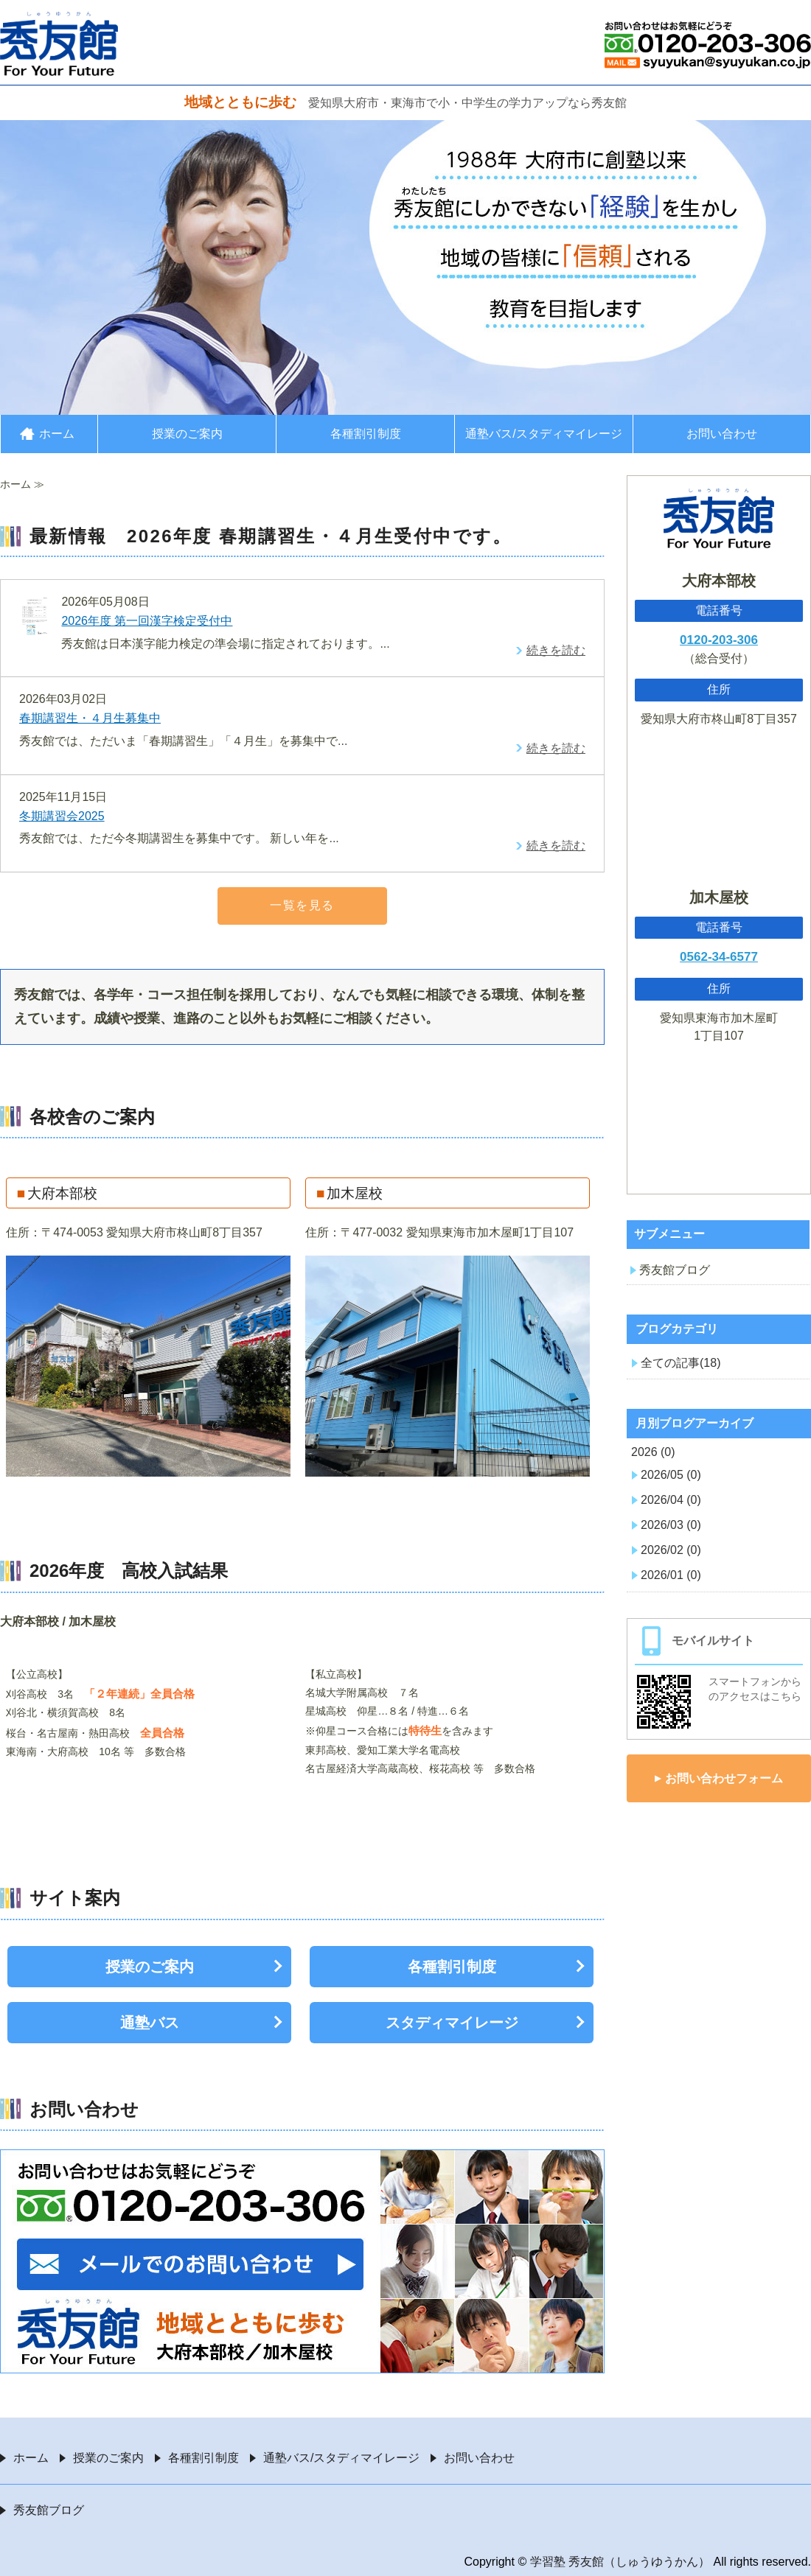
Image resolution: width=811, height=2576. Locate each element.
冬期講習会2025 (62, 816)
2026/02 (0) (671, 1550)
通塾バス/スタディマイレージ (543, 433)
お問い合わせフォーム (724, 1778)
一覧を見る (302, 905)
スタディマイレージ (452, 2023)
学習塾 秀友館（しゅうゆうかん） (620, 2561)
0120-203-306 (719, 640)
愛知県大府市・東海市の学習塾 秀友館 (59, 43)
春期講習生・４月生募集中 (90, 718)
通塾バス (149, 2023)
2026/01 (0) (671, 1575)
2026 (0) (653, 1452)
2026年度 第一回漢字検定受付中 (146, 621)
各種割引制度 (365, 433)
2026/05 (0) (671, 1475)
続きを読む (555, 650)
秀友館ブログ (674, 1270)
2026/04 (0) (671, 1500)
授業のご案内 (187, 433)
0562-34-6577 (719, 957)
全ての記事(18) (680, 1363)
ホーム (56, 433)
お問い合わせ (721, 433)
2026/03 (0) (671, 1525)
